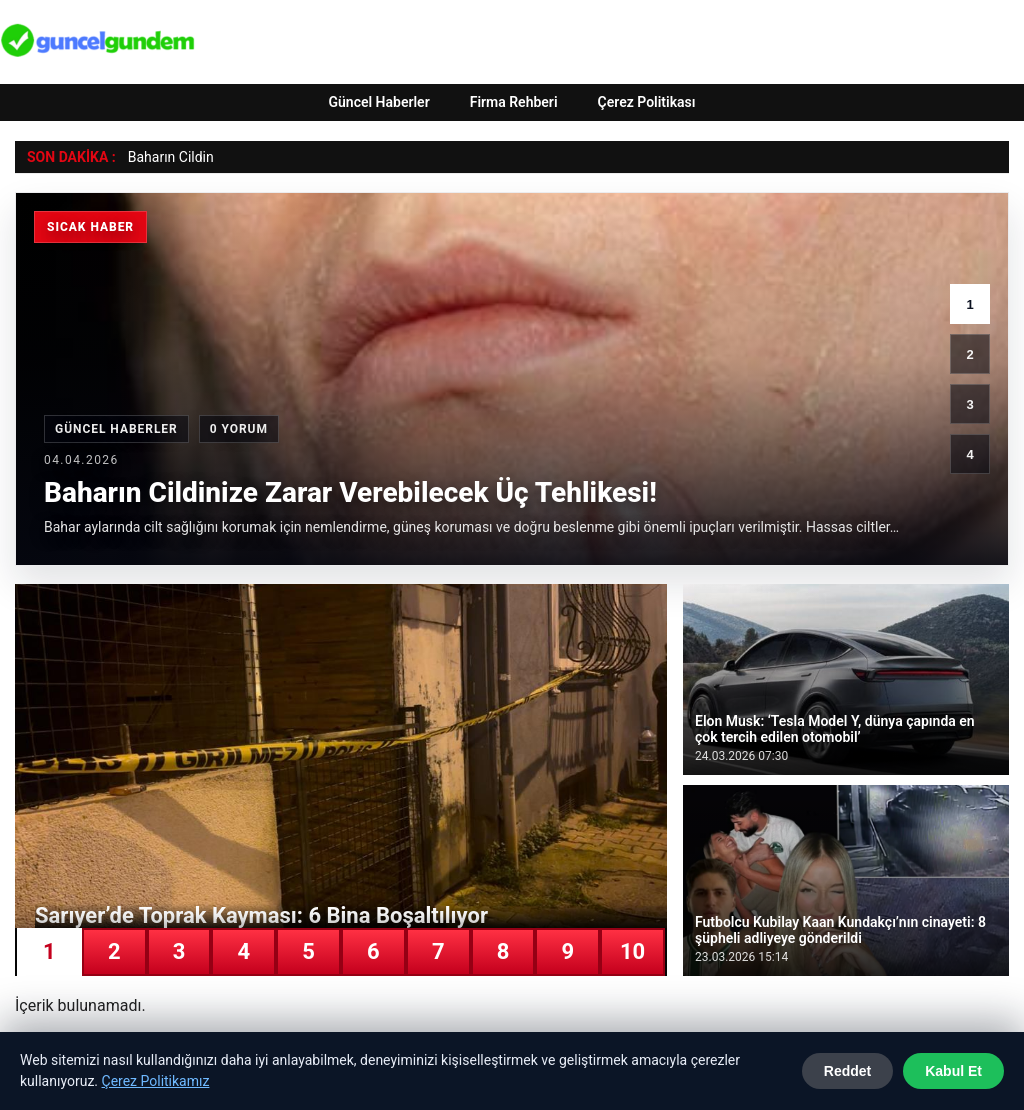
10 (632, 951)
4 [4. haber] (969, 454)
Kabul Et (953, 1071)
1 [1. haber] (969, 304)
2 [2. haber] (969, 354)
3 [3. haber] (969, 404)
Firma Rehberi (514, 102)
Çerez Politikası (647, 102)
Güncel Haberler (378, 102)
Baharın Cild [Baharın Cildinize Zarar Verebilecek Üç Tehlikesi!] (165, 157)
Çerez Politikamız (156, 1081)
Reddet (847, 1071)
